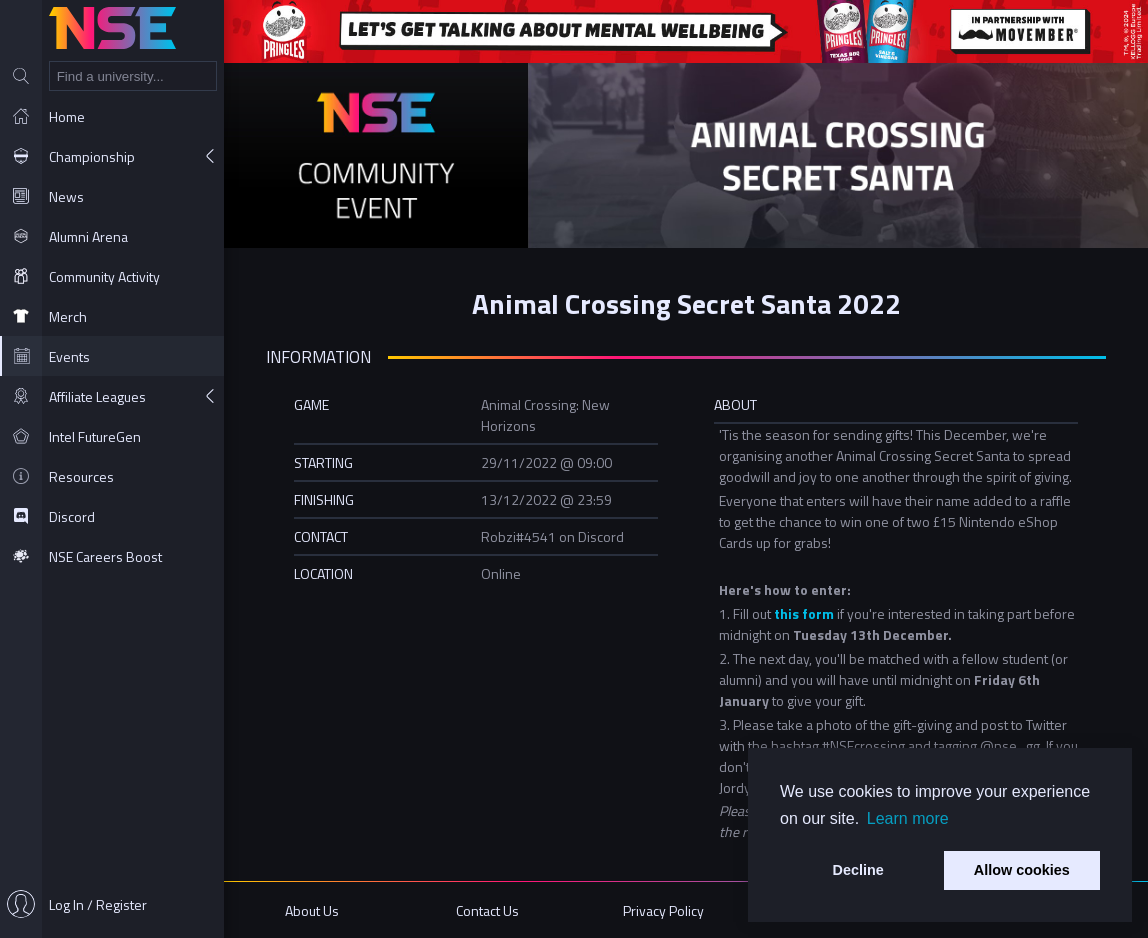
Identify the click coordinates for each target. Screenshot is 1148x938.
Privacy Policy (663, 910)
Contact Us (487, 910)
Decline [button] (858, 870)
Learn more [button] (908, 818)
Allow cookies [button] (1022, 870)
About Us (312, 910)
